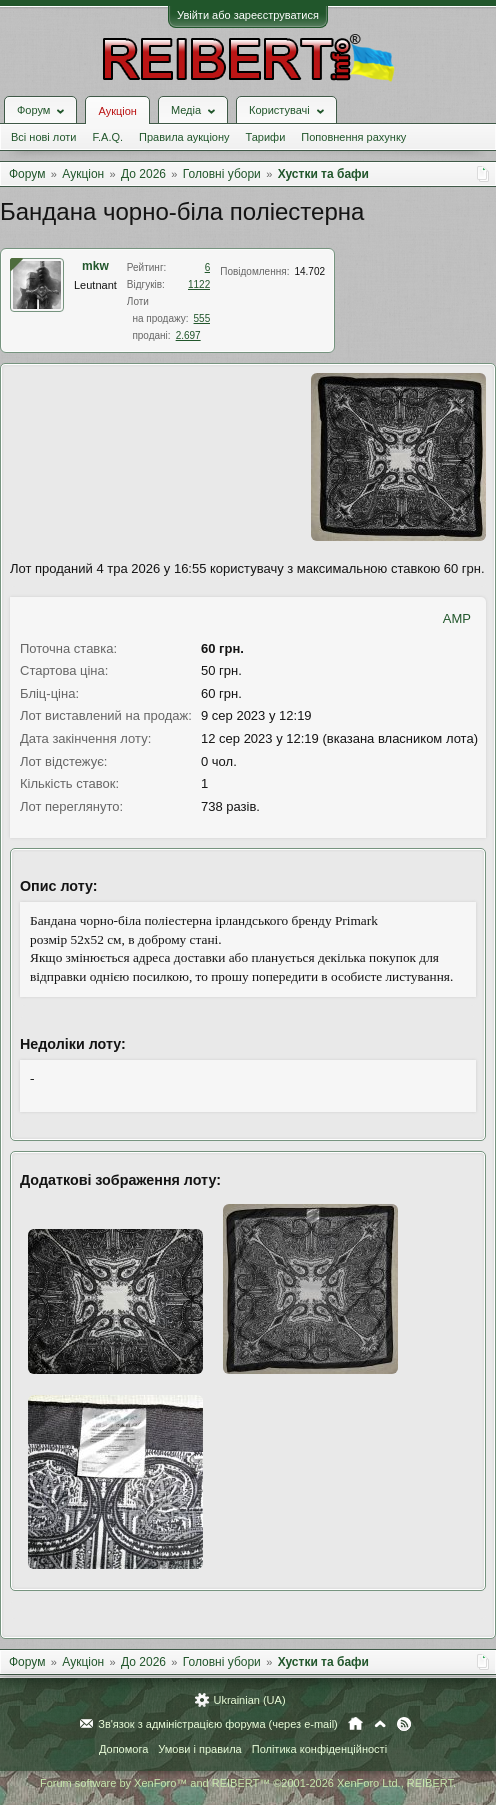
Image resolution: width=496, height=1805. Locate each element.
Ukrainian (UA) (249, 1700)
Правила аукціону (184, 137)
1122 (199, 284)
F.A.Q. (107, 137)
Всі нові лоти (43, 137)
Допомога (123, 1749)
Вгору (380, 1724)
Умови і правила (199, 1749)
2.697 (188, 335)
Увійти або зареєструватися (248, 15)
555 (202, 318)
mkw (95, 266)
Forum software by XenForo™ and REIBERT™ (248, 1783)
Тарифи (266, 137)
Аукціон (117, 111)
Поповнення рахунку (353, 137)
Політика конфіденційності (319, 1749)
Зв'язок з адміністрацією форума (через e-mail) (218, 1724)
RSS (404, 1724)
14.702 (309, 271)
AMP (457, 618)
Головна (355, 1724)
